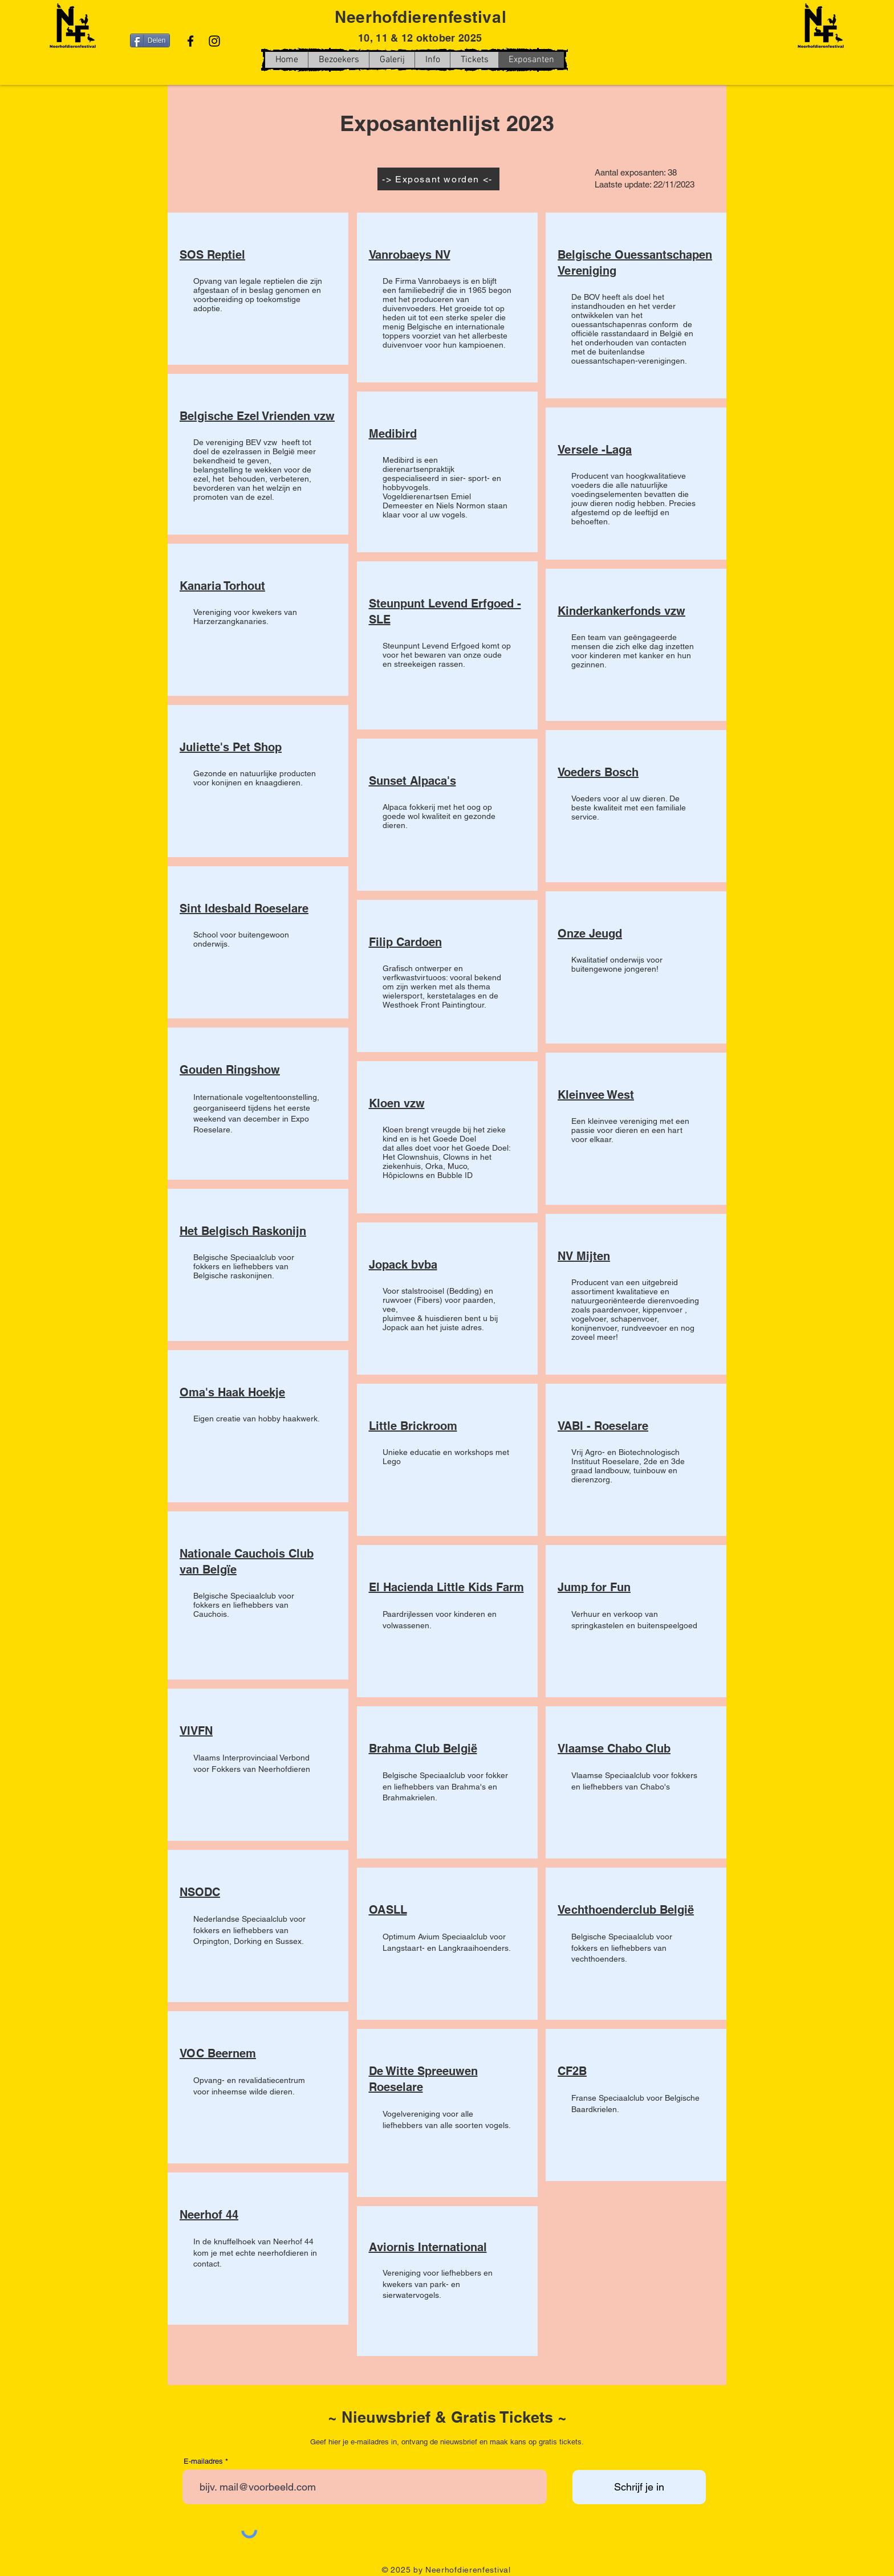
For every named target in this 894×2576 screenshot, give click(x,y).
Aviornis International (428, 2247)
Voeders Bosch (598, 772)
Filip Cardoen (405, 942)
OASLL (388, 1910)
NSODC (200, 1892)
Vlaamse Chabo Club (614, 1748)
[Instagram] (214, 41)
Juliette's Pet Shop (231, 747)
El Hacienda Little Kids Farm (446, 1587)
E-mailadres (203, 2461)
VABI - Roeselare (603, 1426)
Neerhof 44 (209, 2215)
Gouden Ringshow (230, 1070)
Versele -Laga (595, 449)
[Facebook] (190, 41)
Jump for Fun (594, 1587)
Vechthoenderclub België (626, 1910)
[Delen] (150, 40)
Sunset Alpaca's (412, 781)
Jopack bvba (403, 1264)
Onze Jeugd (590, 933)
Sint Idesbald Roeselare (244, 908)
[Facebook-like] (671, 70)
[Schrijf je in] (639, 2487)
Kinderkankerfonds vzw (621, 611)
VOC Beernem (218, 2053)
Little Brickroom (413, 1426)
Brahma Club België (423, 1748)
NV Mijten (584, 1256)
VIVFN (196, 1731)
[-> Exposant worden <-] (438, 179)
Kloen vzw (397, 1103)
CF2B (572, 2071)
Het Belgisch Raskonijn (243, 1231)
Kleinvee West (596, 1095)
